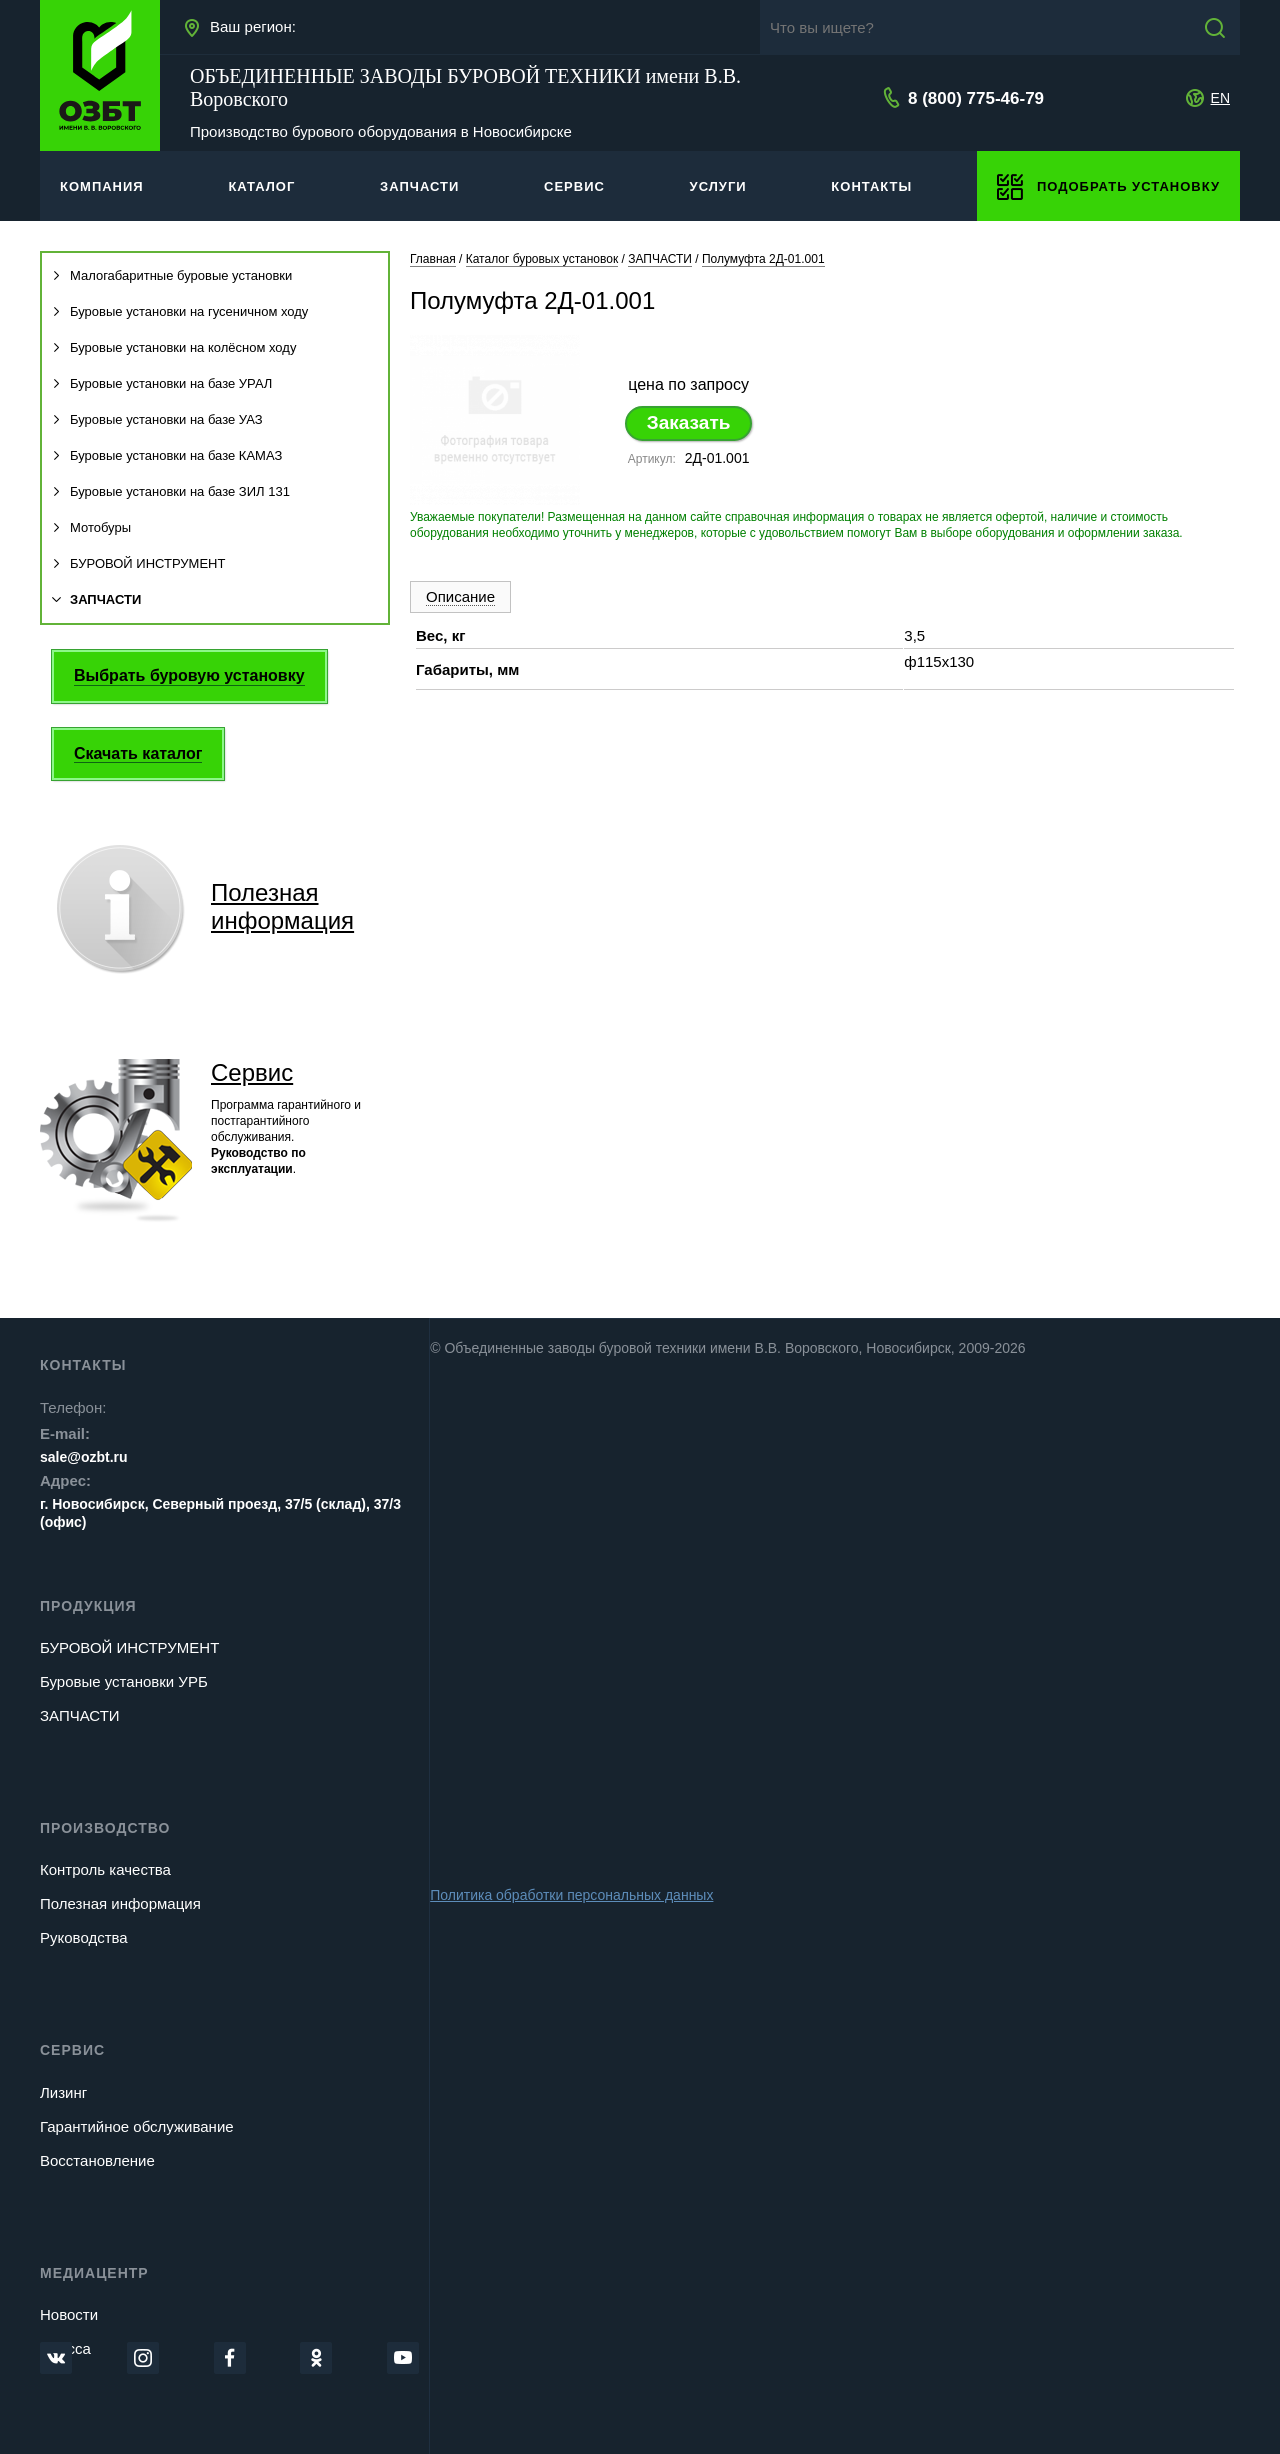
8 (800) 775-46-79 (976, 98)
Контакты (83, 1365)
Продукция (88, 1606)
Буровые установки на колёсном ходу (174, 347)
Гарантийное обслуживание (137, 2126)
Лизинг (63, 2092)
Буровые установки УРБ (124, 1681)
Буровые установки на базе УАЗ (157, 419)
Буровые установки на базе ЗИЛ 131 (171, 491)
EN (1220, 98)
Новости (69, 2314)
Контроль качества (105, 1869)
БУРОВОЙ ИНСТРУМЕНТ (138, 563)
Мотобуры (91, 527)
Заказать (689, 422)
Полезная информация (120, 1903)
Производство (105, 1828)
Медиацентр (94, 2273)
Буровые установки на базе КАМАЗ (167, 455)
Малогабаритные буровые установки (172, 275)
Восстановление (97, 2160)
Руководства (84, 1937)
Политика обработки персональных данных (571, 1895)
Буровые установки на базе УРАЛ (162, 383)
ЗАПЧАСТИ (96, 599)
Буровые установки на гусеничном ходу (180, 311)
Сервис (252, 1072)
